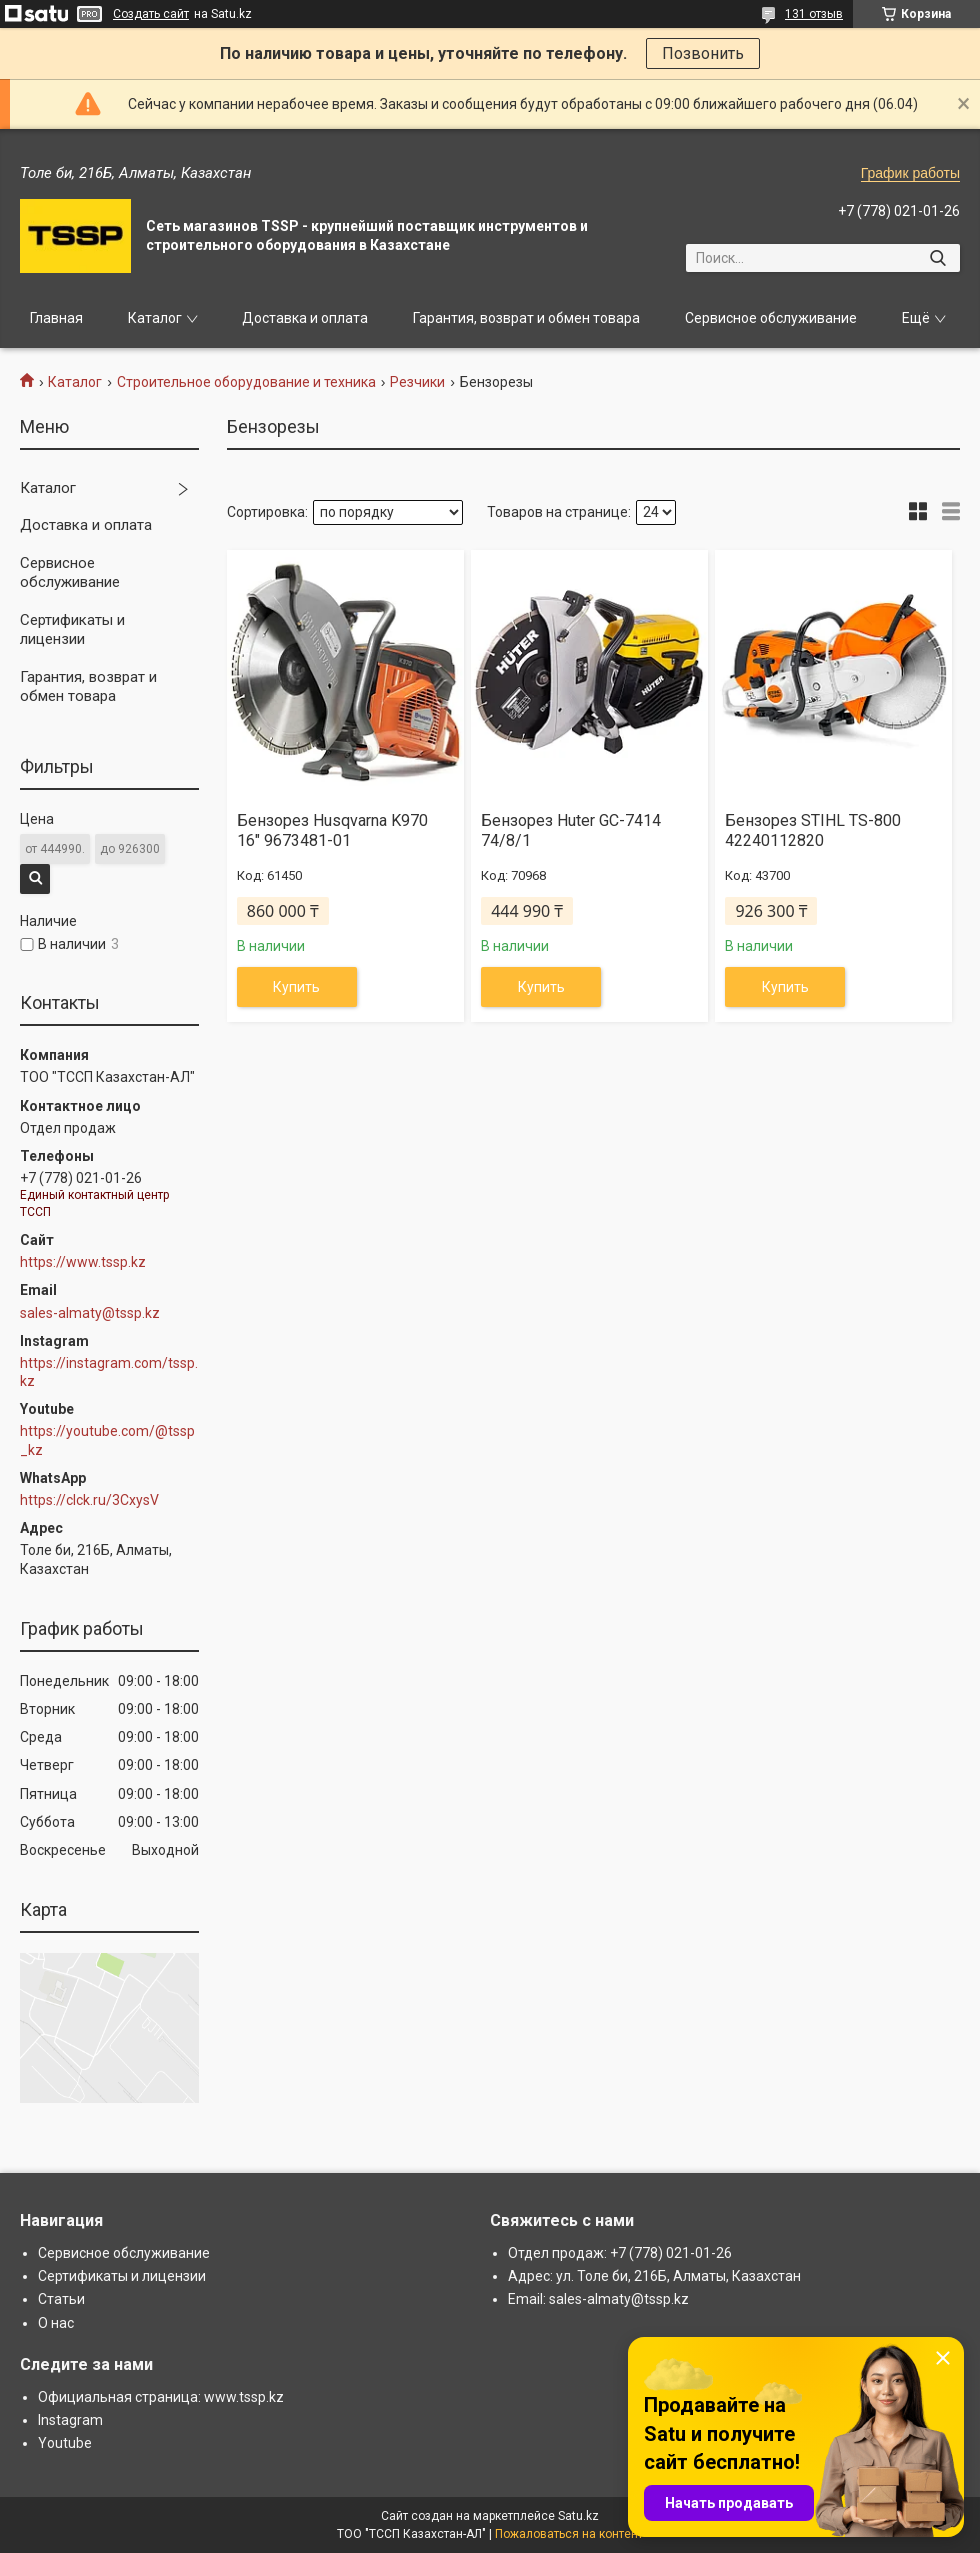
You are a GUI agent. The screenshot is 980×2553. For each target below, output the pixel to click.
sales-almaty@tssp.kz (90, 1313)
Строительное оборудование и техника (246, 382)
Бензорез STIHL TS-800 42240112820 (813, 831)
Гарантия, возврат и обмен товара (526, 318)
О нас (56, 2323)
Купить (296, 987)
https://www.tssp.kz (83, 1262)
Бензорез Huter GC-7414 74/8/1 (571, 831)
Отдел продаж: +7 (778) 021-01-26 (620, 2253)
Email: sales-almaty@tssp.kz (598, 2299)
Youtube (65, 2443)
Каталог (155, 318)
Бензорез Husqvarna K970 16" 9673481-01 (332, 831)
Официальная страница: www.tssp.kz (161, 2397)
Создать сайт (151, 14)
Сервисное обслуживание (771, 318)
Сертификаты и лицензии (72, 630)
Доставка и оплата (305, 318)
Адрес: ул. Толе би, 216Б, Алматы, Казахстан (654, 2276)
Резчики (417, 382)
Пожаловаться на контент (569, 2534)
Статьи (61, 2299)
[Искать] (937, 258)
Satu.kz (578, 2516)
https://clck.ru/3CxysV (89, 1500)
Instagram (70, 2420)
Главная (56, 318)
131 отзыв (814, 14)
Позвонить (703, 53)
